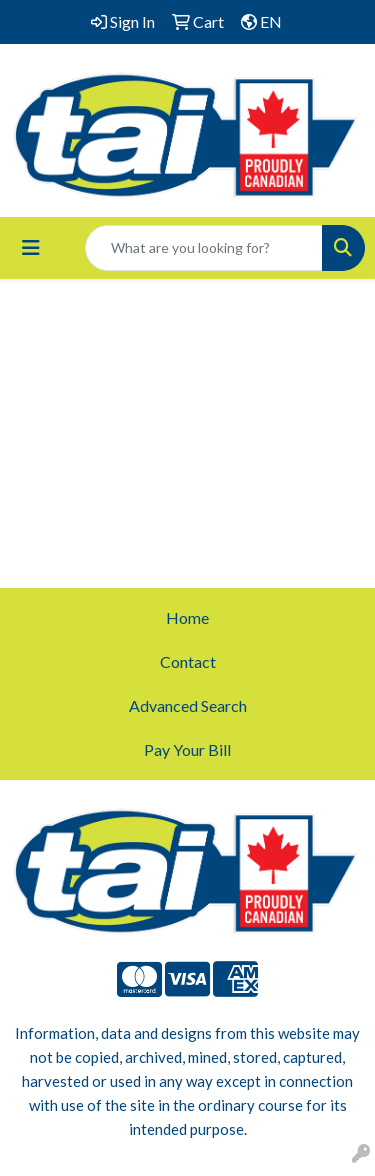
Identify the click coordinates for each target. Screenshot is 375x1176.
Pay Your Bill (187, 749)
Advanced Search (188, 705)
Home (187, 617)
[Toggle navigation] (31, 247)
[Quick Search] (204, 248)
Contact (188, 661)
